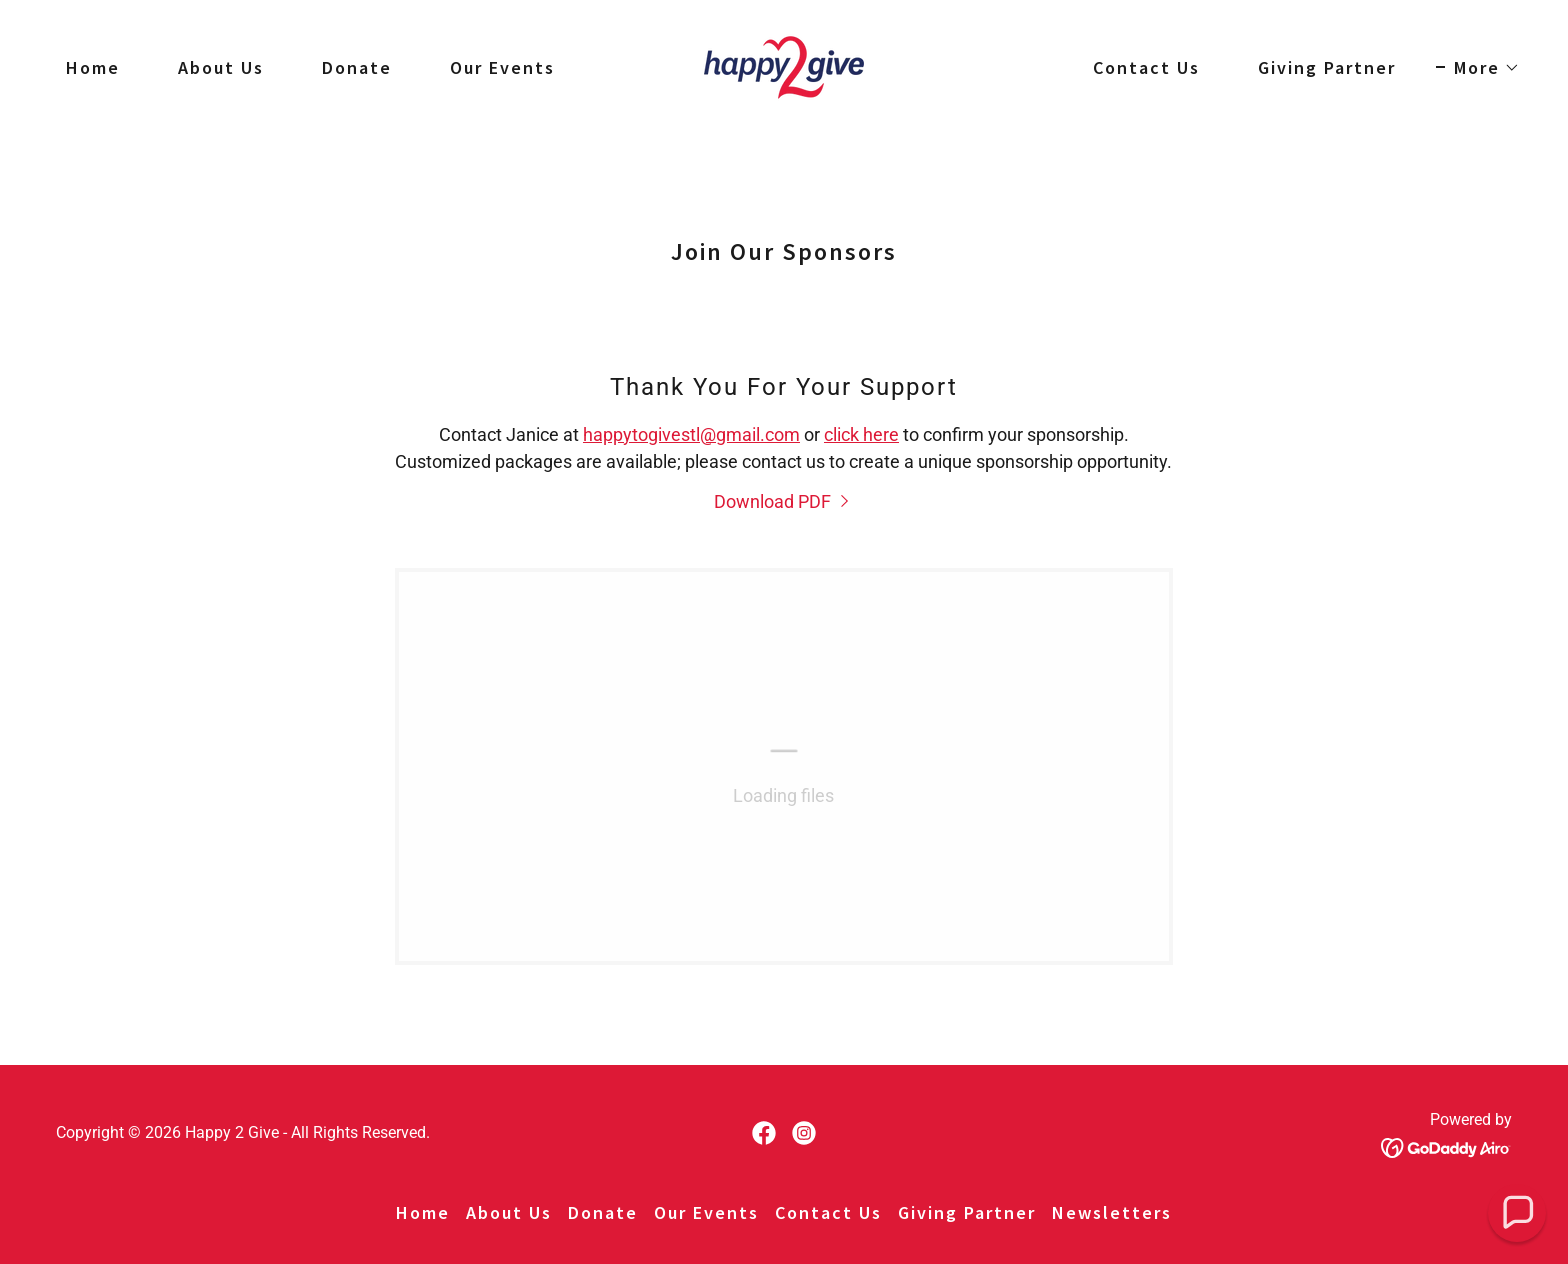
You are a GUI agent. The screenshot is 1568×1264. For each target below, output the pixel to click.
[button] (1478, 68)
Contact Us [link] (1146, 67)
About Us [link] (221, 67)
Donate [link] (357, 67)
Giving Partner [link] (1327, 67)
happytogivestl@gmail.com (691, 434)
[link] (784, 65)
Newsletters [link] (1112, 1212)
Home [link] (93, 67)
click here (861, 434)
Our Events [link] (502, 67)
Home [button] (423, 1212)
